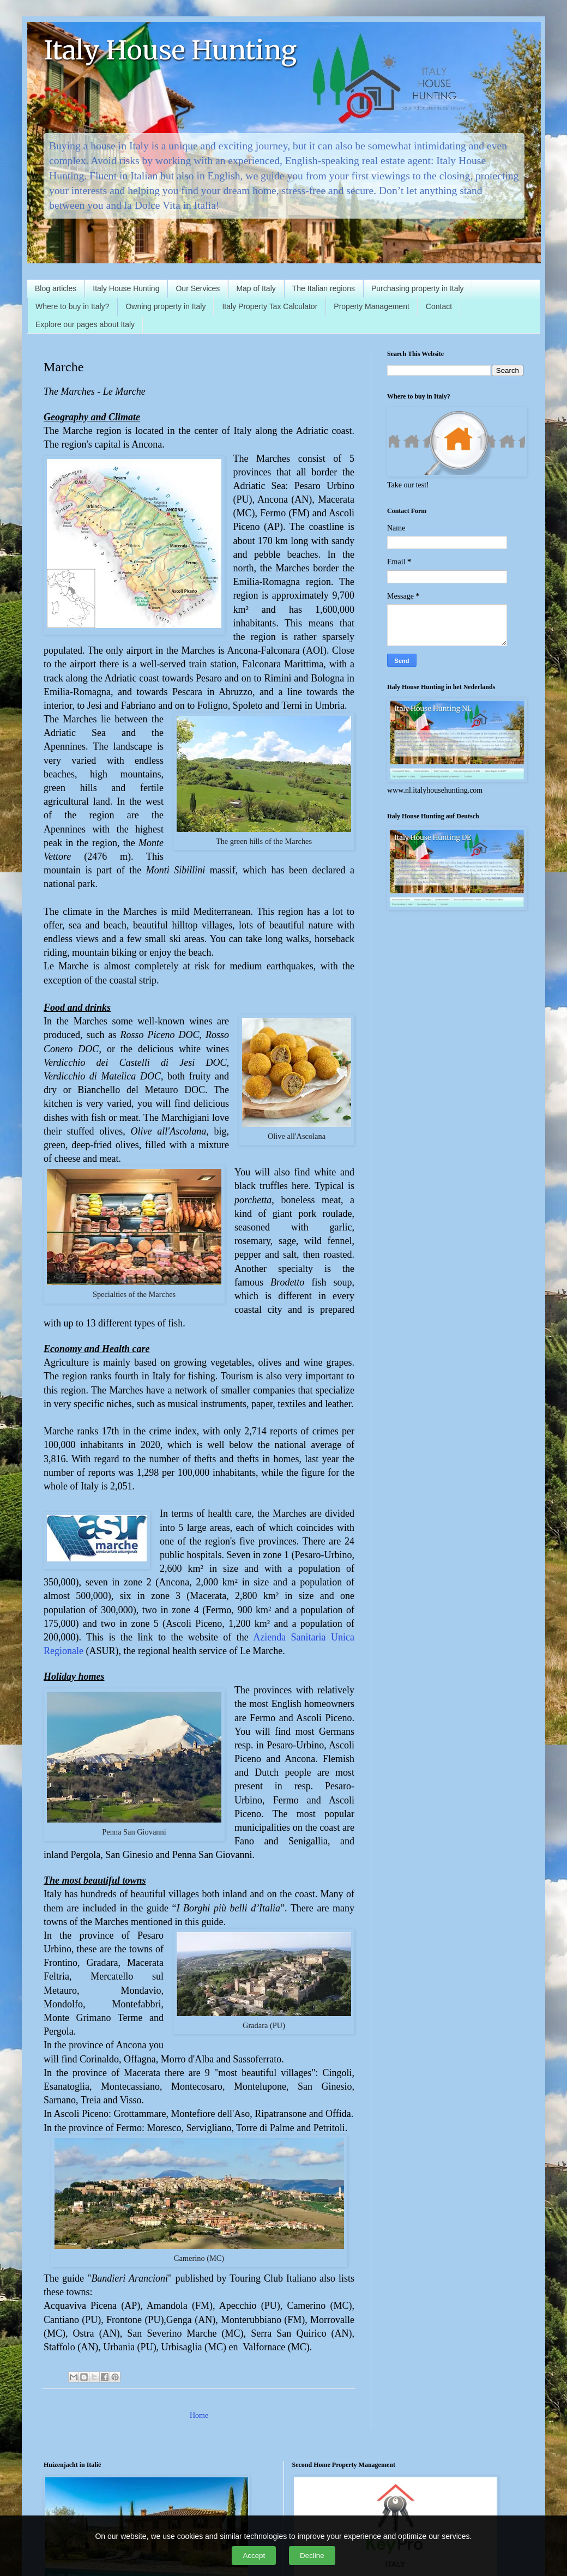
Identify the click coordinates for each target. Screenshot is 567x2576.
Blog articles (55, 288)
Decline (312, 2555)
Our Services (198, 288)
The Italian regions (323, 288)
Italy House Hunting (170, 50)
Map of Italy (255, 288)
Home (199, 2415)
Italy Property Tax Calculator (269, 306)
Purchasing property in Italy (417, 288)
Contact (439, 306)
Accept (254, 2555)
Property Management (371, 306)
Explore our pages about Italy (85, 324)
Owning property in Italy (165, 306)
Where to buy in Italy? (72, 306)
